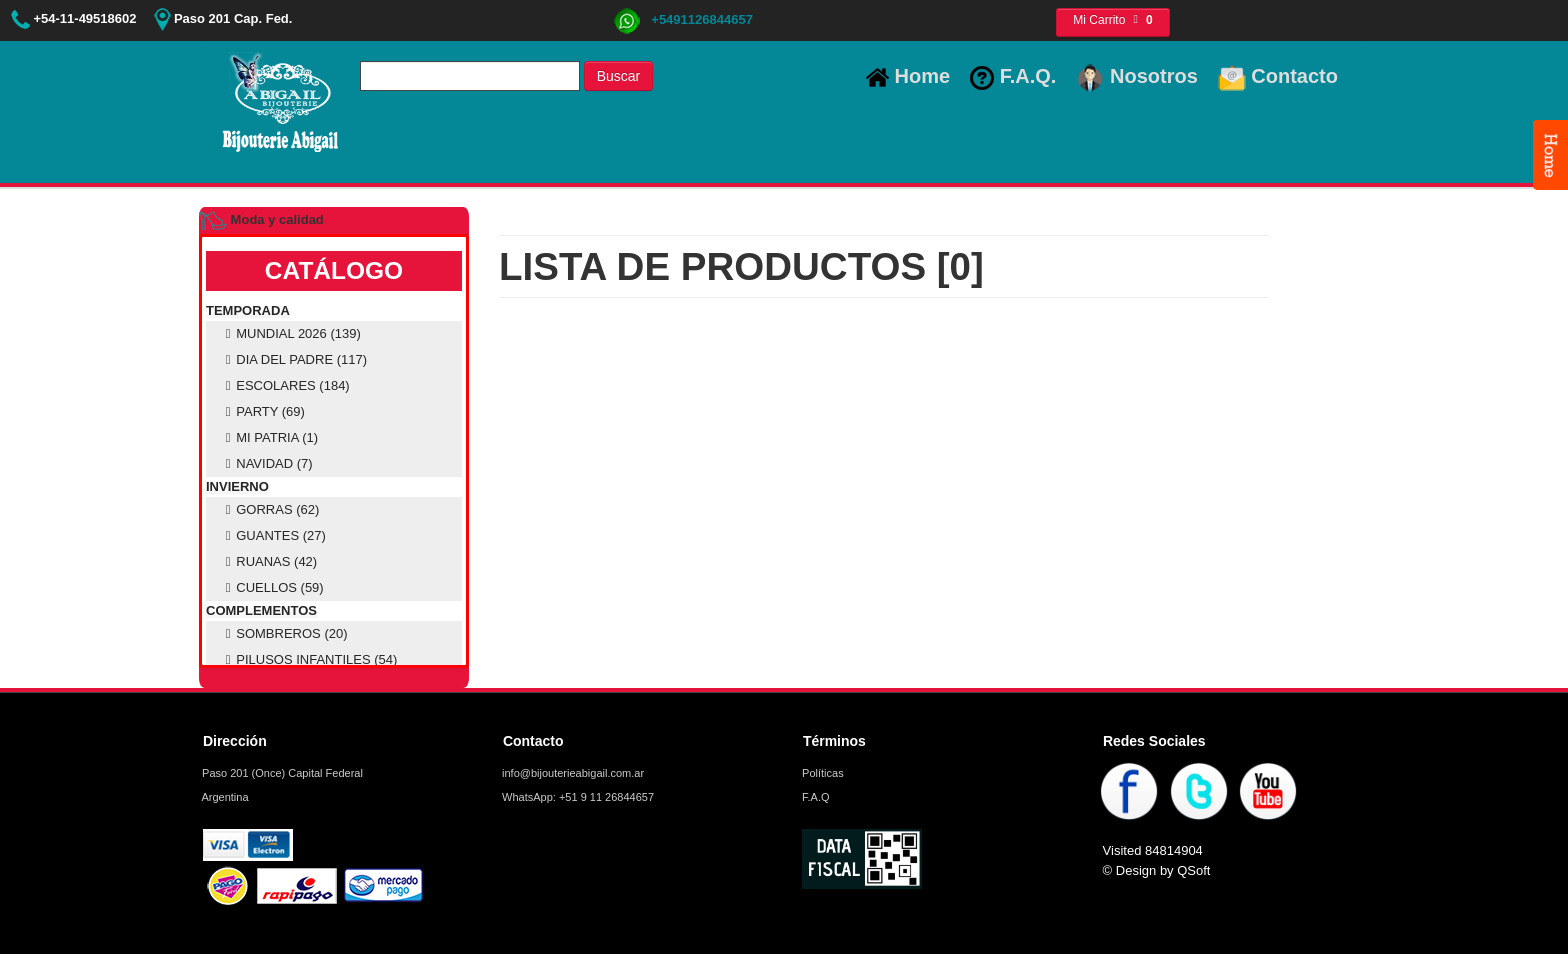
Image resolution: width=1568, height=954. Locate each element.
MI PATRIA (269, 437)
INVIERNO (237, 486)
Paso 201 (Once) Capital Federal (281, 773)
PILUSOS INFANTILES (308, 659)
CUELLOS (272, 587)
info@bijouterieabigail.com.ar (571, 773)
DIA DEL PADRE (293, 359)
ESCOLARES (285, 385)
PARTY (262, 411)
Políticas (821, 773)
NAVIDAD (266, 463)
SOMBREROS (284, 633)
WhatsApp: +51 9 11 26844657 (576, 797)
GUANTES (273, 535)
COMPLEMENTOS (261, 610)
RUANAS (268, 561)
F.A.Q (814, 797)
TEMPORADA (248, 310)
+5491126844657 (683, 19)
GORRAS (269, 509)
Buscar (619, 76)
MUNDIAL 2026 (290, 333)
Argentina (224, 797)
